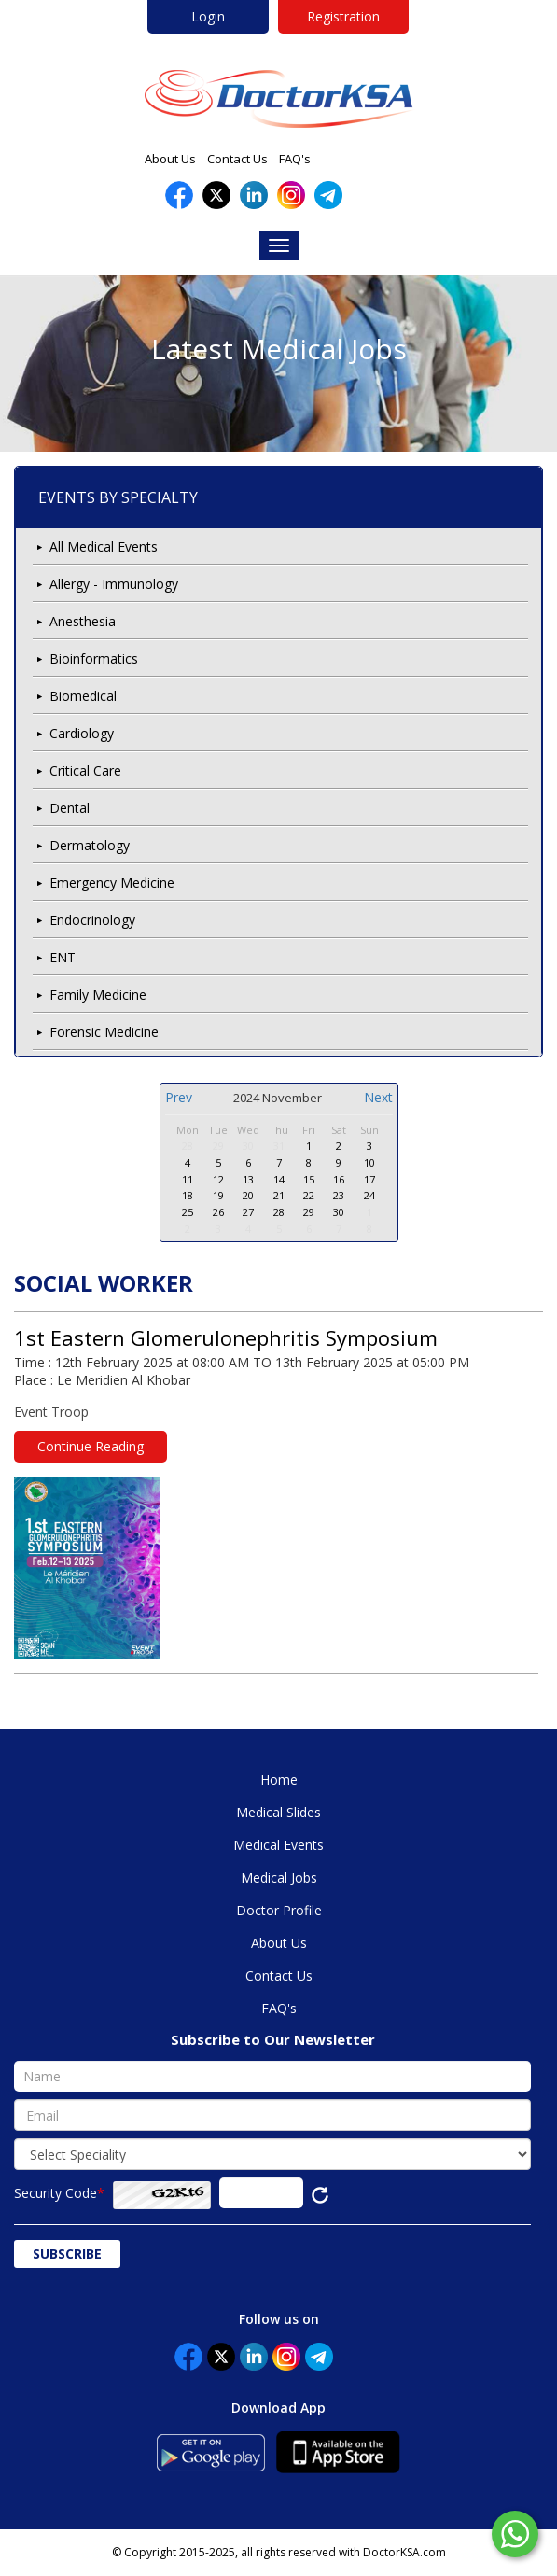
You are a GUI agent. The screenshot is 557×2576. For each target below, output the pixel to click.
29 (218, 1146)
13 (248, 1179)
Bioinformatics (93, 658)
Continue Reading (90, 1446)
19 (218, 1195)
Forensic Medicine (104, 1032)
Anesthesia (82, 621)
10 (369, 1162)
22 (308, 1195)
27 (248, 1212)
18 (187, 1195)
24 (369, 1195)
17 (369, 1179)
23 (338, 1195)
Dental (69, 808)
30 (248, 1146)
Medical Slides (278, 1812)
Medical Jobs (279, 1877)
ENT (62, 957)
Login (208, 16)
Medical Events (278, 1845)
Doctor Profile (279, 1910)
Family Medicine (97, 994)
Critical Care (85, 770)
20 (248, 1195)
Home (279, 1779)
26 (218, 1212)
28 (187, 1146)
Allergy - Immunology (113, 584)
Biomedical (83, 696)
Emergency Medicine (111, 882)
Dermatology (89, 845)
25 (187, 1212)
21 (279, 1195)
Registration (343, 16)
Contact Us (237, 158)
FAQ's (295, 158)
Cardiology (81, 733)
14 (279, 1179)
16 (338, 1179)
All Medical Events (103, 546)
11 (187, 1179)
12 (218, 1179)
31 (279, 1146)
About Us (170, 158)
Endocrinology (92, 920)
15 (308, 1179)
